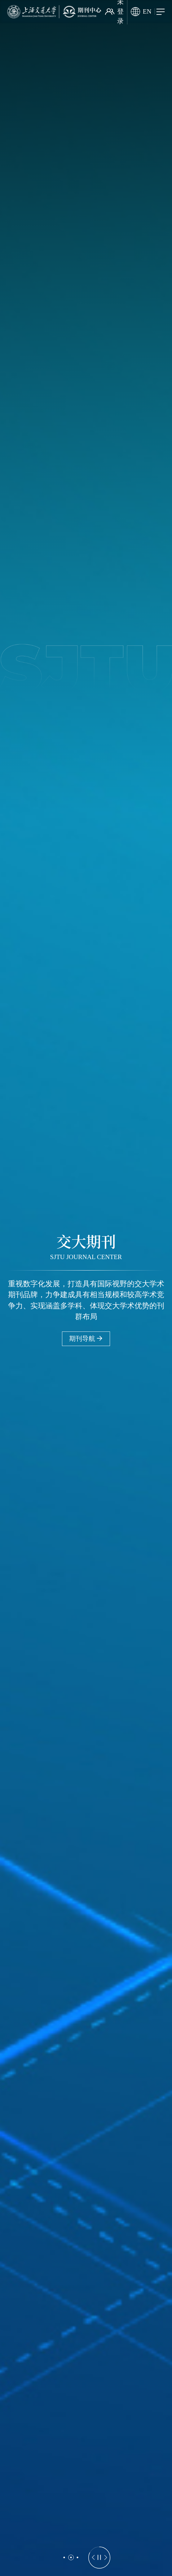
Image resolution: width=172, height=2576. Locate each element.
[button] (64, 2557)
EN (141, 11)
